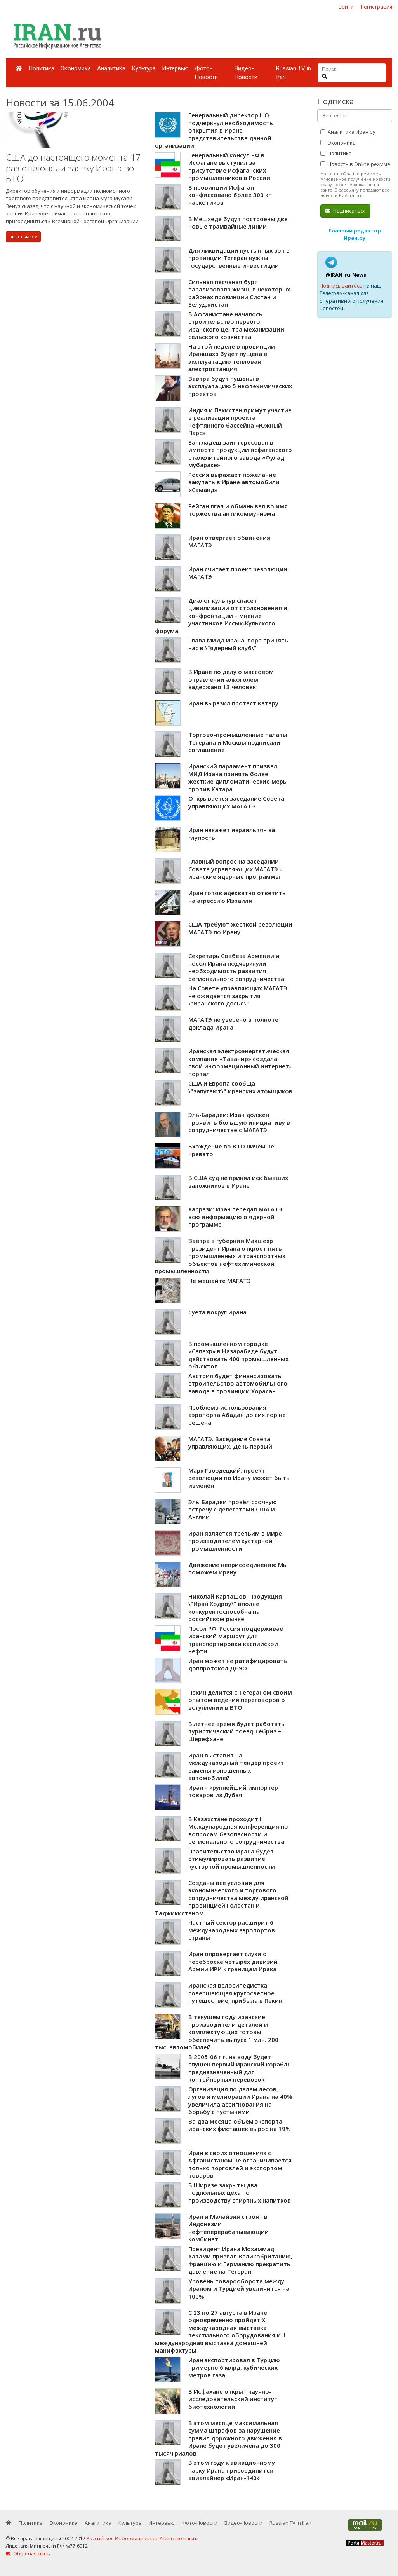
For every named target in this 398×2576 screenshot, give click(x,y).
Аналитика (111, 68)
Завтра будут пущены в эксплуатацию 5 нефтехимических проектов (240, 386)
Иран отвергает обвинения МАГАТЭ (229, 541)
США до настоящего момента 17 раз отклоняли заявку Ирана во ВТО (73, 168)
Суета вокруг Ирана (217, 1312)
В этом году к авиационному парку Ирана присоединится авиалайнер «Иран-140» (231, 2470)
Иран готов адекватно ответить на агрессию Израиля (237, 896)
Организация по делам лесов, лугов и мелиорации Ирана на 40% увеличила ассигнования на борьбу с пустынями (240, 2100)
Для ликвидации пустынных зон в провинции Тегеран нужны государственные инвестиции (239, 257)
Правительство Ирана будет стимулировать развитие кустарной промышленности (231, 1858)
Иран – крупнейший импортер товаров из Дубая (233, 1791)
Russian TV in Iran (293, 73)
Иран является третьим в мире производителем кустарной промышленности (235, 1540)
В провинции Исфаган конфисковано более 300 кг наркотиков (229, 194)
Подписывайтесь (341, 285)
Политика (41, 68)
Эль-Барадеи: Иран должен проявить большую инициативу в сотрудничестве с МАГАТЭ (239, 1122)
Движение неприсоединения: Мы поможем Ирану (238, 1568)
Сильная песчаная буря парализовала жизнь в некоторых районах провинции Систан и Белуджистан (239, 293)
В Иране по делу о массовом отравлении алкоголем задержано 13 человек (231, 679)
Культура (144, 68)
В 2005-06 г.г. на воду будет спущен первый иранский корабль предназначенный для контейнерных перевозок (239, 2068)
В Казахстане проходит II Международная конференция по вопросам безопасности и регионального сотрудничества (238, 1830)
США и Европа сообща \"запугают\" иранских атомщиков (240, 1087)
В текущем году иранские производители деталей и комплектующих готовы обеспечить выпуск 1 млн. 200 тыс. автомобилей (216, 2032)
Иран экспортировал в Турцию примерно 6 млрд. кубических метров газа (234, 2367)
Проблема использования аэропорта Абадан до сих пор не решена (237, 1414)
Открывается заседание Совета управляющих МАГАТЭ (236, 802)
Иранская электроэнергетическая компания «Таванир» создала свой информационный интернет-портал (239, 1062)
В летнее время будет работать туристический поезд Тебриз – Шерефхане (236, 1731)
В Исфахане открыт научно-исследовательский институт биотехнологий (233, 2399)
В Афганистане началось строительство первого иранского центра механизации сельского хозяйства (236, 325)
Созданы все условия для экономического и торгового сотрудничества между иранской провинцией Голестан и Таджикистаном (222, 1898)
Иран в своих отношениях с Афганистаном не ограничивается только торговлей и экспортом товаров (240, 2164)
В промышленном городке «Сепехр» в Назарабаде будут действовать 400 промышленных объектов (238, 1355)
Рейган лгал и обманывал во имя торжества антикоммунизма (238, 510)
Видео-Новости (246, 73)
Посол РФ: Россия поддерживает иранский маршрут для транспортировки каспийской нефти (237, 1640)
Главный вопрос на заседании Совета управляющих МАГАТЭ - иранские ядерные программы (235, 868)
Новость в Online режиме (355, 164)
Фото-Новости (206, 73)
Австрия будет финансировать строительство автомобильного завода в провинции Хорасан (237, 1383)
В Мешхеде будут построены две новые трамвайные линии (238, 222)
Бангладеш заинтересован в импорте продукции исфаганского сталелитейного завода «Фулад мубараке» (240, 453)
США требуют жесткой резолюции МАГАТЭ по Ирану (240, 928)
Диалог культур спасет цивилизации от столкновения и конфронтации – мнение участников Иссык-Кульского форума (221, 616)
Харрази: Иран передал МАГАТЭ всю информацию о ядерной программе (235, 1216)
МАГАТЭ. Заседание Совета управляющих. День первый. (231, 1442)
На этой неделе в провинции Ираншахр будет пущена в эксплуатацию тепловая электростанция (231, 357)
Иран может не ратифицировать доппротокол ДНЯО (237, 1664)
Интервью (175, 68)
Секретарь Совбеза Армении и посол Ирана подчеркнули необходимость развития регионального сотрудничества (236, 967)
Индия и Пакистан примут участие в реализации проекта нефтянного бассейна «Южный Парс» (240, 421)
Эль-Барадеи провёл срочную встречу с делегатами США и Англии (232, 1509)
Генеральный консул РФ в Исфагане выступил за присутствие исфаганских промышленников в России (229, 166)
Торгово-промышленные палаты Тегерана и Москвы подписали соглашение (237, 742)
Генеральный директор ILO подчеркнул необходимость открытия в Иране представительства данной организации (214, 130)
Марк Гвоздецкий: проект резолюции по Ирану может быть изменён (239, 1477)
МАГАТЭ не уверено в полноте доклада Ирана (233, 1023)
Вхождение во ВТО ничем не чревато (231, 1150)
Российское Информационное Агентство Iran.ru (142, 2538)
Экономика (76, 68)
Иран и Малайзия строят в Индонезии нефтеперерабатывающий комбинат (228, 2228)
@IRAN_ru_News (345, 274)
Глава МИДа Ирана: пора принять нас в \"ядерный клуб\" (238, 644)
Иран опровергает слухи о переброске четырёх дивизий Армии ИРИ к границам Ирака (233, 1961)
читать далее (23, 236)
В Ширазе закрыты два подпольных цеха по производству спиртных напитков (239, 2192)
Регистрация (376, 6)
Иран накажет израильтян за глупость (231, 833)
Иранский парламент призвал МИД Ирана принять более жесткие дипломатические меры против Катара (238, 777)
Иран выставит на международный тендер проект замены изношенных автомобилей (236, 1766)
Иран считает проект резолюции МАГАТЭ (237, 573)
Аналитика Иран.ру (347, 131)
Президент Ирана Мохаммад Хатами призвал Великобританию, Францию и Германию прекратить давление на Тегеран (240, 2260)
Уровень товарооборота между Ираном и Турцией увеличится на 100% (238, 2288)
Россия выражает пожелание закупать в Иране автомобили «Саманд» (234, 482)
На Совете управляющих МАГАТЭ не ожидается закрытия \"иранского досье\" (237, 995)
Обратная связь (28, 2553)
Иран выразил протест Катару (233, 703)
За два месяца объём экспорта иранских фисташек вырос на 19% (239, 2125)
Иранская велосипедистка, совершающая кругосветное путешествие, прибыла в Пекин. (236, 1992)
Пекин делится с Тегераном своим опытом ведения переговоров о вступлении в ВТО (240, 1699)
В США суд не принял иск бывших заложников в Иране (238, 1181)
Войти (346, 6)
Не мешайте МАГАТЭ (219, 1281)
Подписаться (345, 210)
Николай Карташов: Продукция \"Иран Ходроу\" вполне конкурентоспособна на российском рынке (235, 1607)
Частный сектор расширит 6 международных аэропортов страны (231, 1929)
